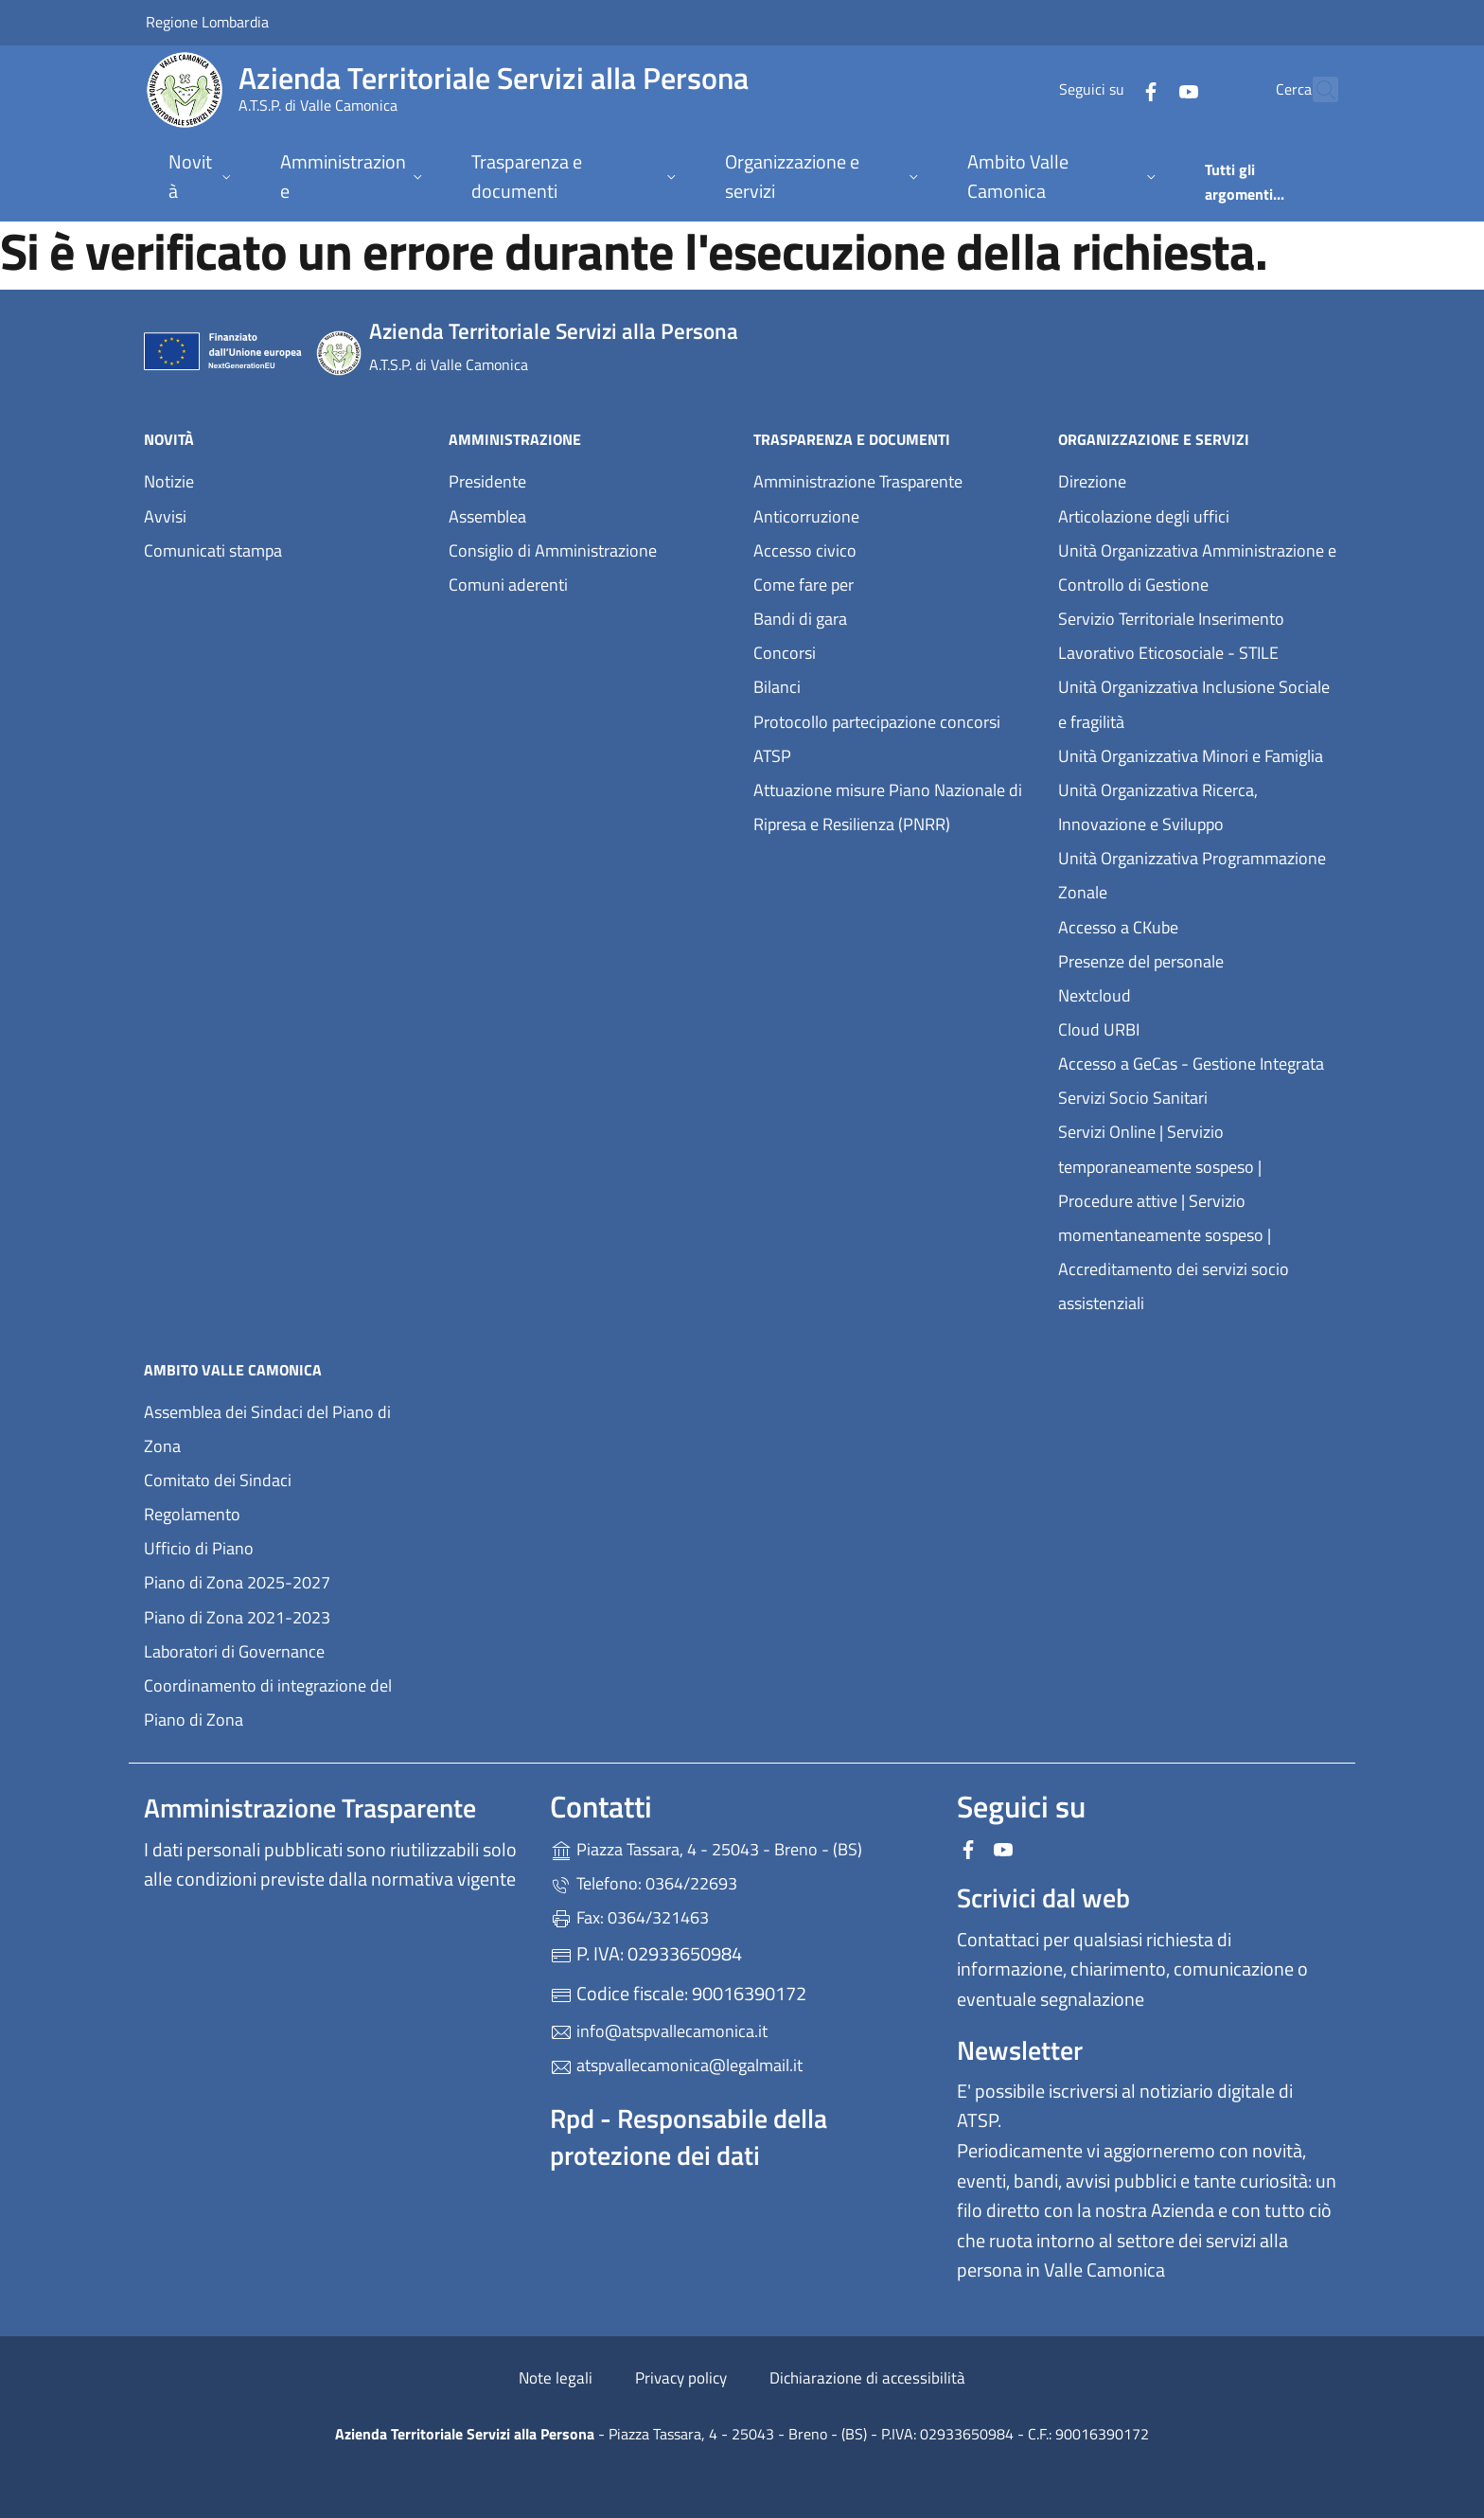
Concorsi (784, 652)
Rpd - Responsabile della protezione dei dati (688, 2136)
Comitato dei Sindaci (218, 1480)
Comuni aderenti (508, 584)
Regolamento (192, 1514)
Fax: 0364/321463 (629, 1917)
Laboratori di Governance (234, 1651)
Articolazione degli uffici (1143, 516)
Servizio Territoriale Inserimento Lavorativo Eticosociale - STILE (1171, 635)
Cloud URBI (1186, 1027)
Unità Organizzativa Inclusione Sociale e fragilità (1194, 704)
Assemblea (487, 516)
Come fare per (890, 582)
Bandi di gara (800, 618)
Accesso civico (805, 550)
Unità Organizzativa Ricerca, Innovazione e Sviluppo (1158, 807)
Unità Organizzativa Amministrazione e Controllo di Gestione (1197, 567)
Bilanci (777, 687)
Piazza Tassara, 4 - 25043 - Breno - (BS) (741, 1847)
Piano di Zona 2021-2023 (237, 1617)
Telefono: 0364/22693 (643, 1883)
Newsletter (1020, 2050)
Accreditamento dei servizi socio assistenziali (1173, 1286)
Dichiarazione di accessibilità (867, 2378)
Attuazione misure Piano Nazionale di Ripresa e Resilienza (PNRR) (887, 807)
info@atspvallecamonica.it (659, 2031)
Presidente (487, 481)
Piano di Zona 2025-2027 (237, 1582)
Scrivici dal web (1043, 1897)
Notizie (169, 481)
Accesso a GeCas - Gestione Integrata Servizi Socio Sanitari (1199, 1080)
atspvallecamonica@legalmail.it (676, 2065)
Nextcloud (1181, 993)
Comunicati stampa (213, 550)
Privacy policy (681, 2378)
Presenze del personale (1199, 959)
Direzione (1092, 481)
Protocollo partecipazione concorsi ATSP (876, 739)
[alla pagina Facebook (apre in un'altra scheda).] (1109, 89)
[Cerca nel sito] (1315, 90)
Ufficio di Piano (199, 1548)
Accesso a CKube (1199, 925)
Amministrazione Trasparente (858, 481)
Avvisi (165, 516)
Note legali (555, 2378)
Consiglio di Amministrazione (553, 550)
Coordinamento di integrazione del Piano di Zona (268, 1702)
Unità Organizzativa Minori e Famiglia (1190, 756)
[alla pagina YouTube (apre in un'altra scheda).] (1147, 89)
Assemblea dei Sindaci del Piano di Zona (267, 1429)
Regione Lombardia (207, 21)
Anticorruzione (806, 516)
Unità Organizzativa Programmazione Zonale (1192, 875)
